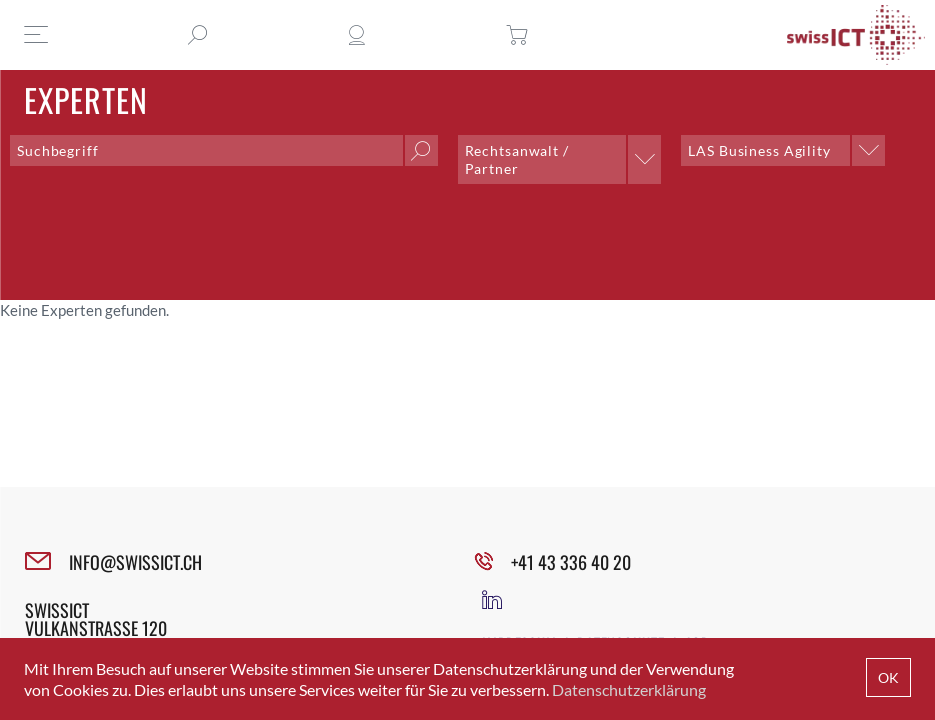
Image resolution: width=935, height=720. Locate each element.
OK (888, 677)
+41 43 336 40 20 (571, 562)
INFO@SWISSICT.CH (135, 562)
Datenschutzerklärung (629, 689)
